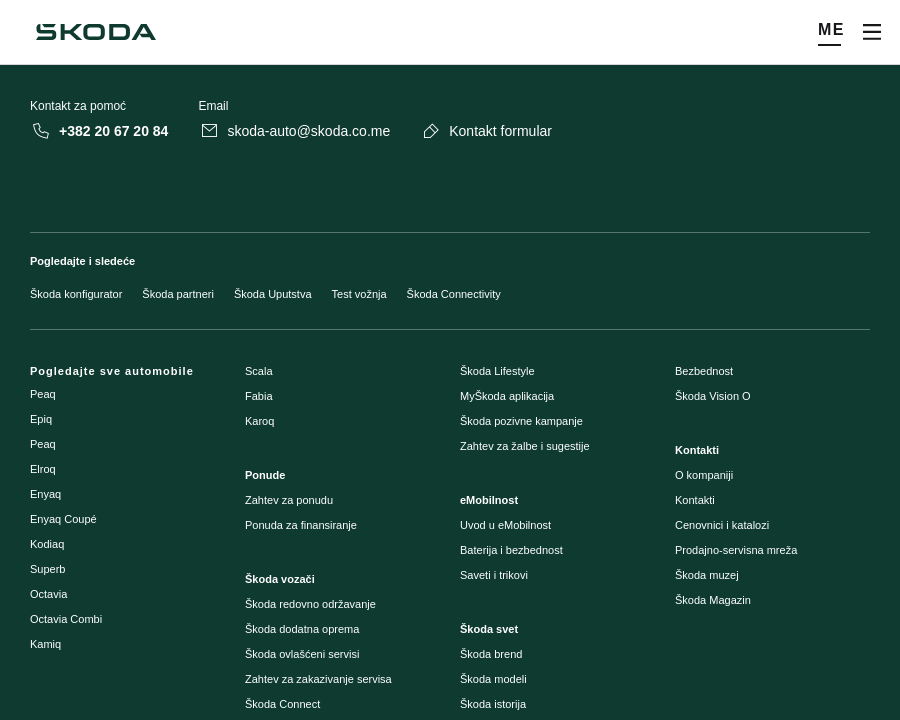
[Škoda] (96, 32)
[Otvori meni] (872, 32)
